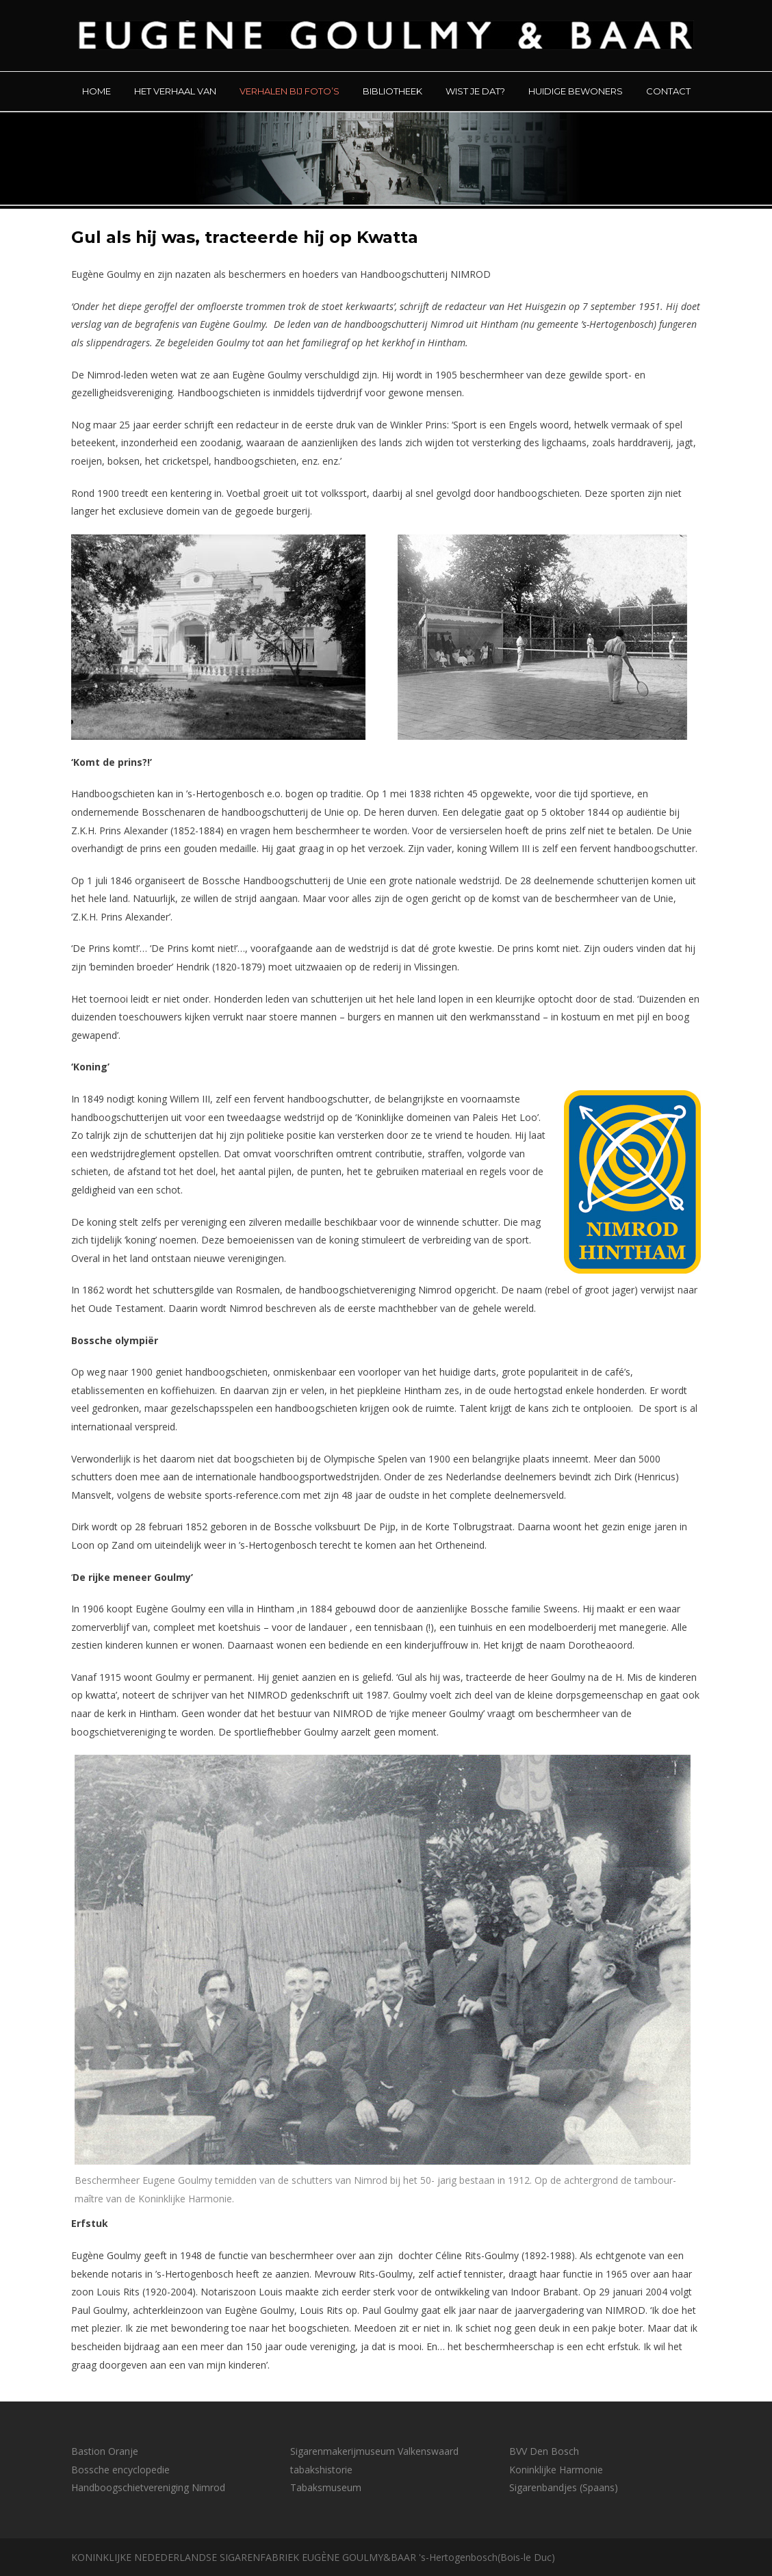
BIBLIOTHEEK (392, 91)
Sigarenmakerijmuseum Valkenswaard (374, 2451)
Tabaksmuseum (325, 2487)
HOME (96, 91)
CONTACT (668, 91)
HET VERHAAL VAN (175, 91)
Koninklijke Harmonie (556, 2469)
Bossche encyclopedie (120, 2469)
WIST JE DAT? (475, 91)
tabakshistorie (321, 2469)
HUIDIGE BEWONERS (575, 91)
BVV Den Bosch (544, 2451)
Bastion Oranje (104, 2451)
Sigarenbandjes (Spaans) (563, 2487)
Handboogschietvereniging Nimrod (148, 2487)
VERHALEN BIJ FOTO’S (289, 91)
